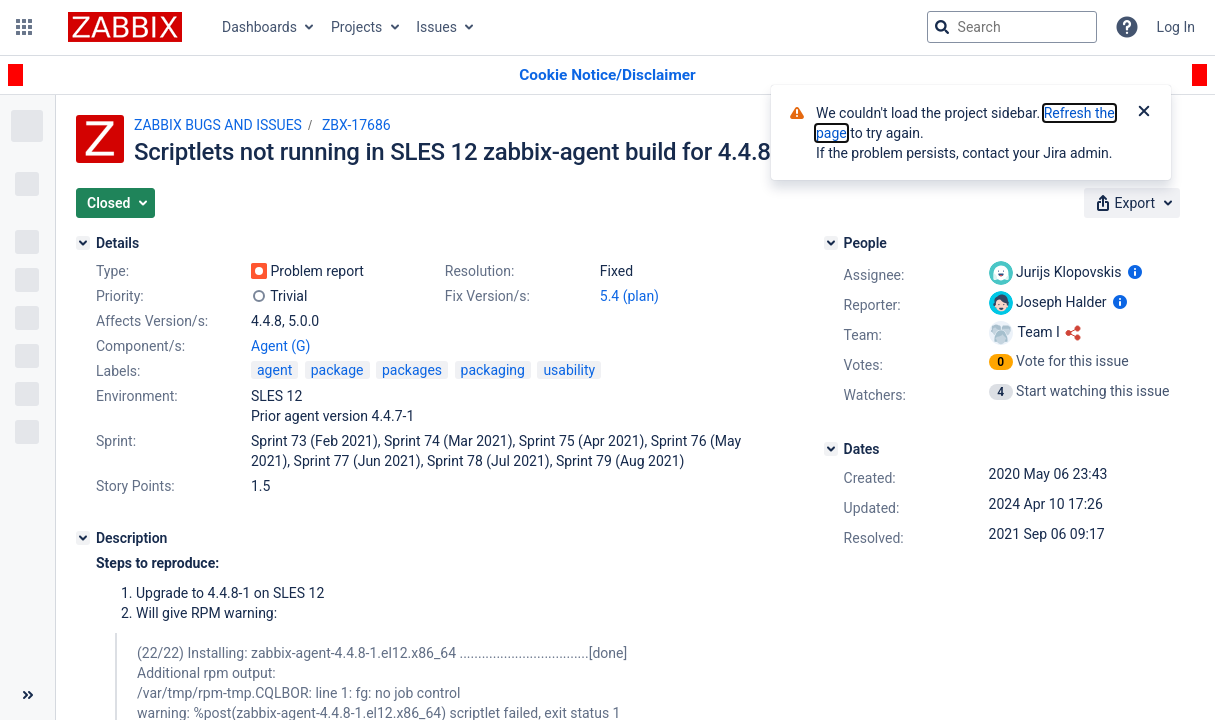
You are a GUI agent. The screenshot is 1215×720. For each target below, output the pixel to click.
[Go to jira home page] (125, 27)
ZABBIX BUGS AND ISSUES (218, 125)
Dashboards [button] (259, 27)
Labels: (118, 371)
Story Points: (135, 486)
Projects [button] (356, 27)
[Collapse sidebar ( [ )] (27, 695)
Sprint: (116, 441)
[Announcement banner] (607, 75)
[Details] (83, 243)
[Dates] (831, 449)
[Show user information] (1135, 272)
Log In (1176, 27)
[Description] (83, 538)
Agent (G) (280, 346)
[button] (24, 27)
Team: (863, 335)
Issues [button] (436, 27)
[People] (831, 243)
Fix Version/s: (487, 296)
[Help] (1127, 27)
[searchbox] (1012, 27)
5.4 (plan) (629, 296)
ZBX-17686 (356, 125)
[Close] (1144, 113)
